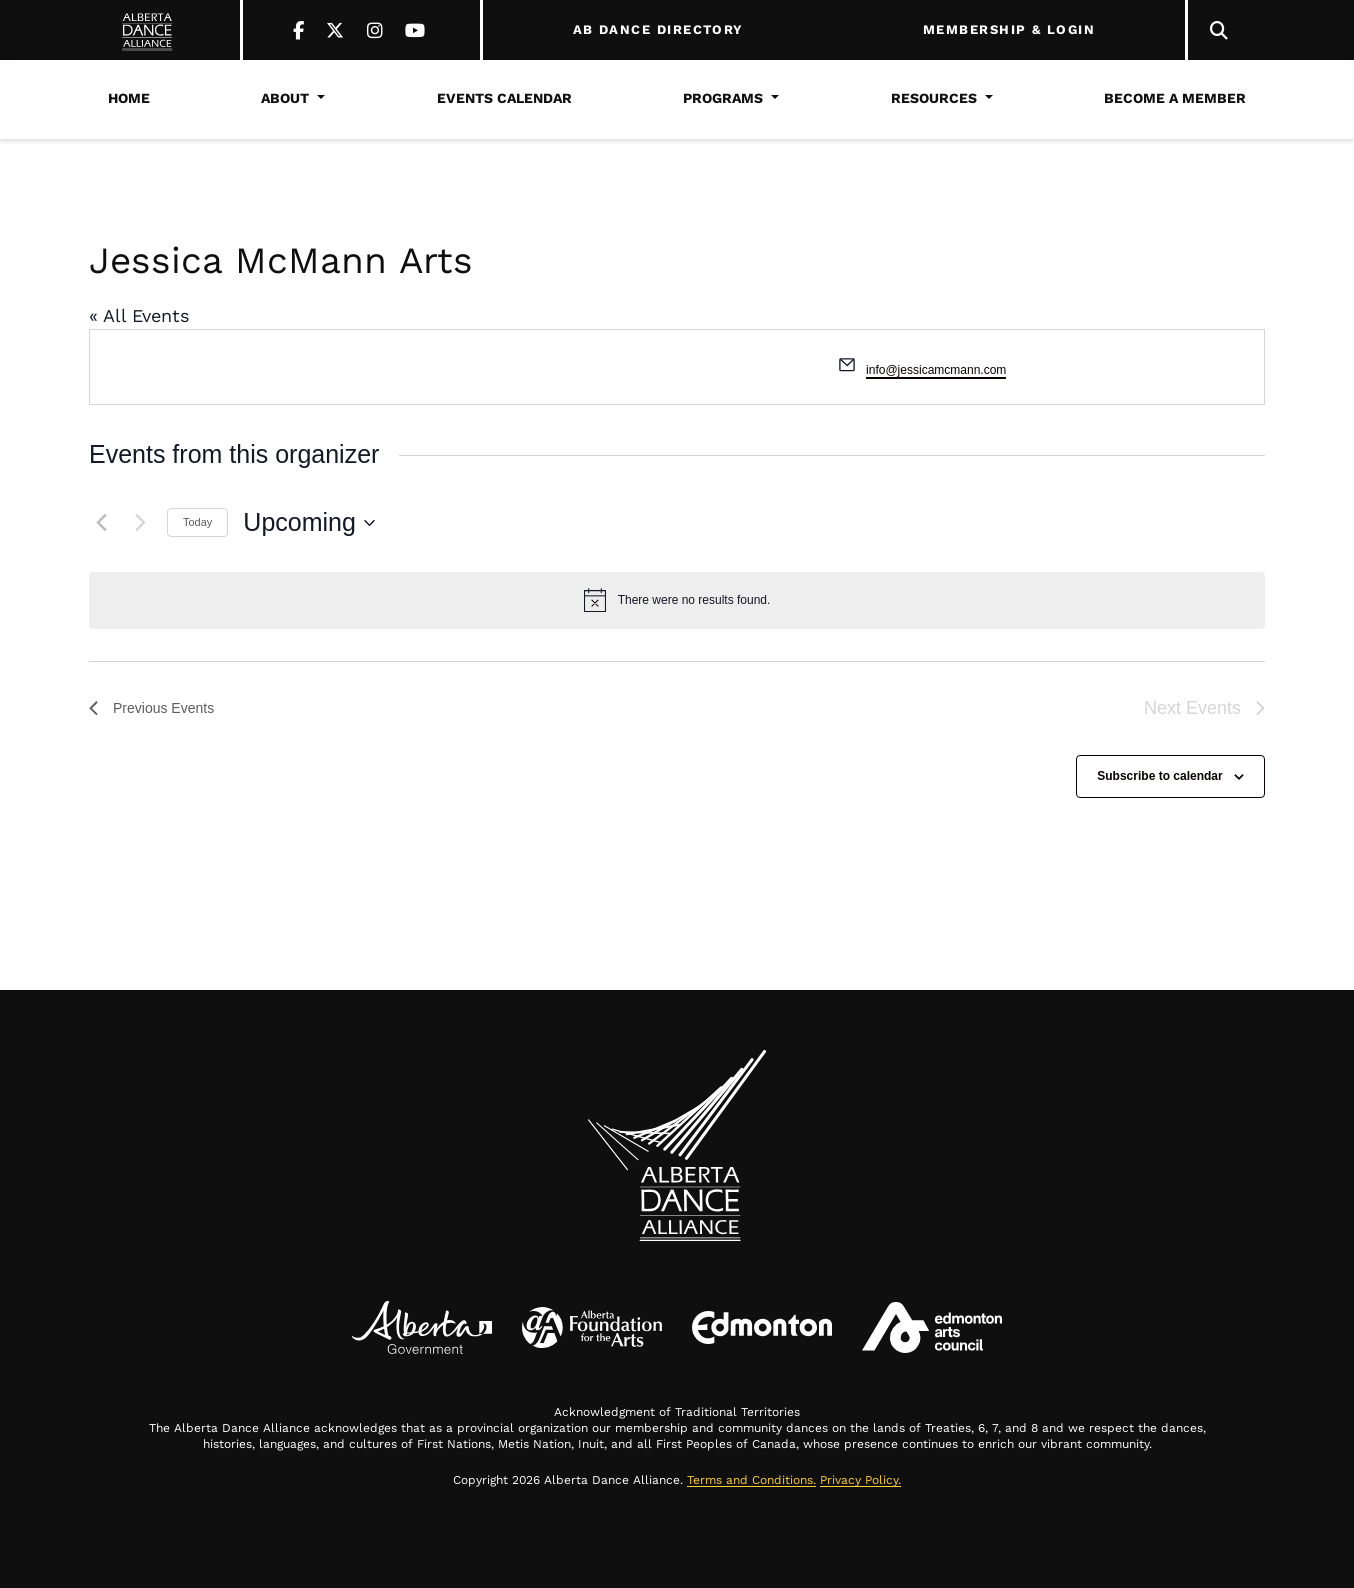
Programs (723, 98)
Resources (934, 98)
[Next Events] (140, 523)
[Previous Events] (101, 523)
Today (197, 522)
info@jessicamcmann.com (936, 370)
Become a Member (1175, 98)
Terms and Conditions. (751, 1480)
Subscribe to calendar (1159, 776)
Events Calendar (504, 98)
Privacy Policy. (860, 1480)
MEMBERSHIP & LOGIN (1009, 30)
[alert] (677, 600)
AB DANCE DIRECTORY (658, 30)
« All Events (139, 315)
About (285, 98)
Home (129, 98)
